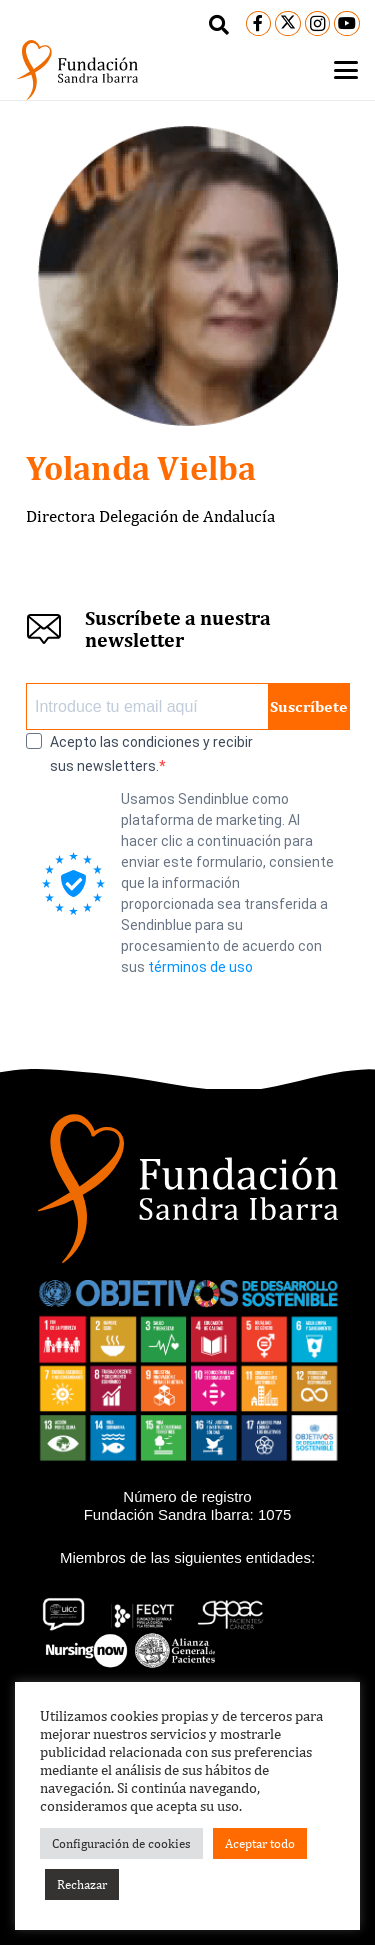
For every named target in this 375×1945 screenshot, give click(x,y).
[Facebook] (259, 24)
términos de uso (200, 967)
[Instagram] (318, 24)
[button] (219, 25)
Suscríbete (309, 706)
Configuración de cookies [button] (121, 1843)
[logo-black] (77, 70)
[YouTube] (347, 24)
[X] (288, 24)
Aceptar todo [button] (260, 1843)
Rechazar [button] (82, 1884)
